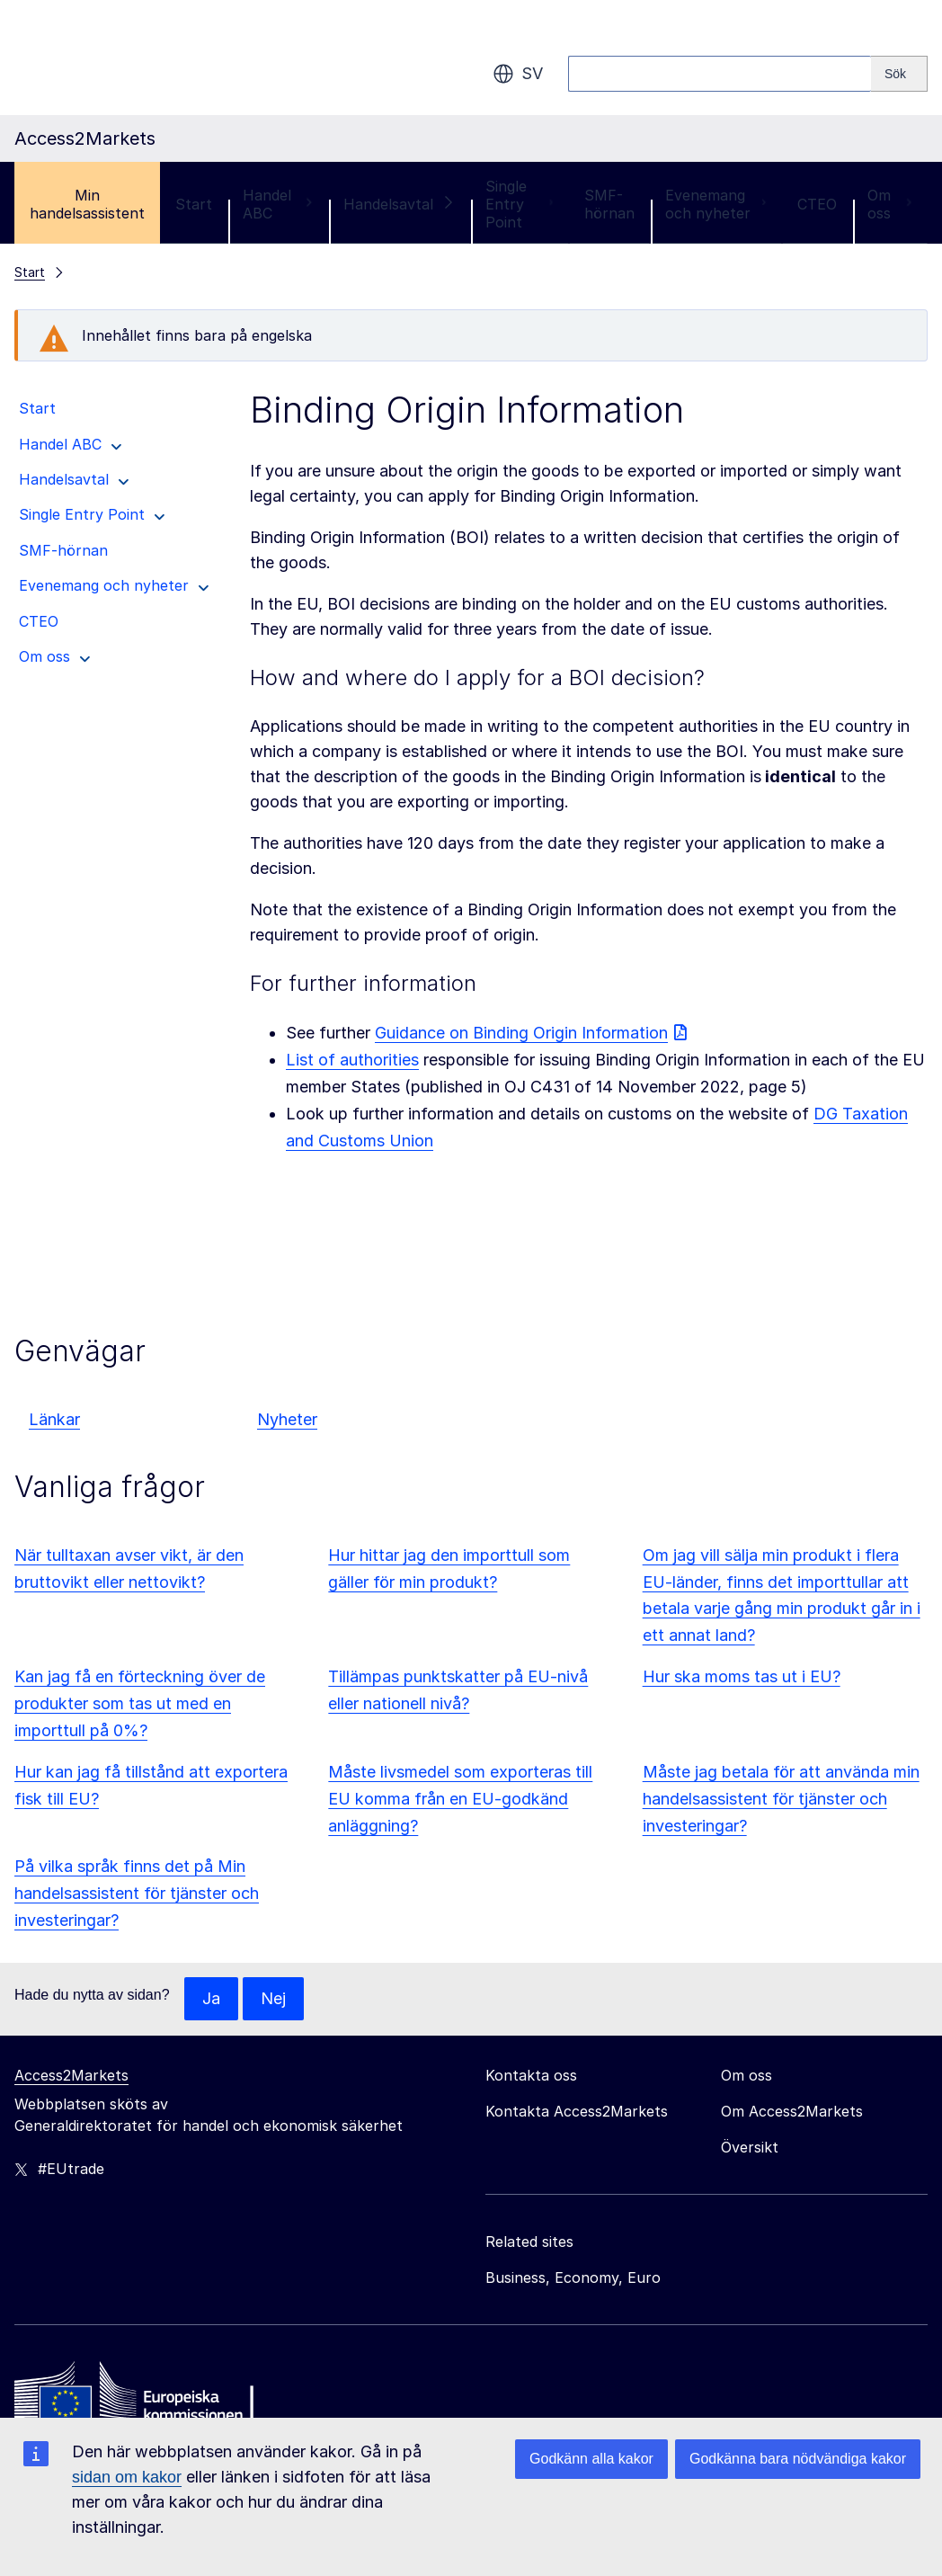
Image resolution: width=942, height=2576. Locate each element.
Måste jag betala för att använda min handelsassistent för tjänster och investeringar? (781, 1798)
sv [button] (518, 74)
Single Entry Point (519, 204)
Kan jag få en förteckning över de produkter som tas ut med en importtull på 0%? (139, 1703)
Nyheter (287, 1419)
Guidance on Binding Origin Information (521, 1032)
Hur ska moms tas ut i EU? (741, 1676)
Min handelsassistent (87, 204)
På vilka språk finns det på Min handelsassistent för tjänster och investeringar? (136, 1893)
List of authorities (352, 1059)
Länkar (54, 1419)
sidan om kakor (127, 2477)
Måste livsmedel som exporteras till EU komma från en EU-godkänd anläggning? (460, 1798)
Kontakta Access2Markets (576, 2111)
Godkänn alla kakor (591, 2458)
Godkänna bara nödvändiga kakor (797, 2458)
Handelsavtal (399, 204)
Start (193, 204)
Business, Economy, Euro (573, 2277)
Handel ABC (278, 204)
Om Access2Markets (792, 2111)
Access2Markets (71, 2075)
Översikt (749, 2147)
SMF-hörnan (609, 204)
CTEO (817, 204)
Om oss (889, 204)
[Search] (899, 74)
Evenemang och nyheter (716, 204)
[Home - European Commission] (144, 2396)
